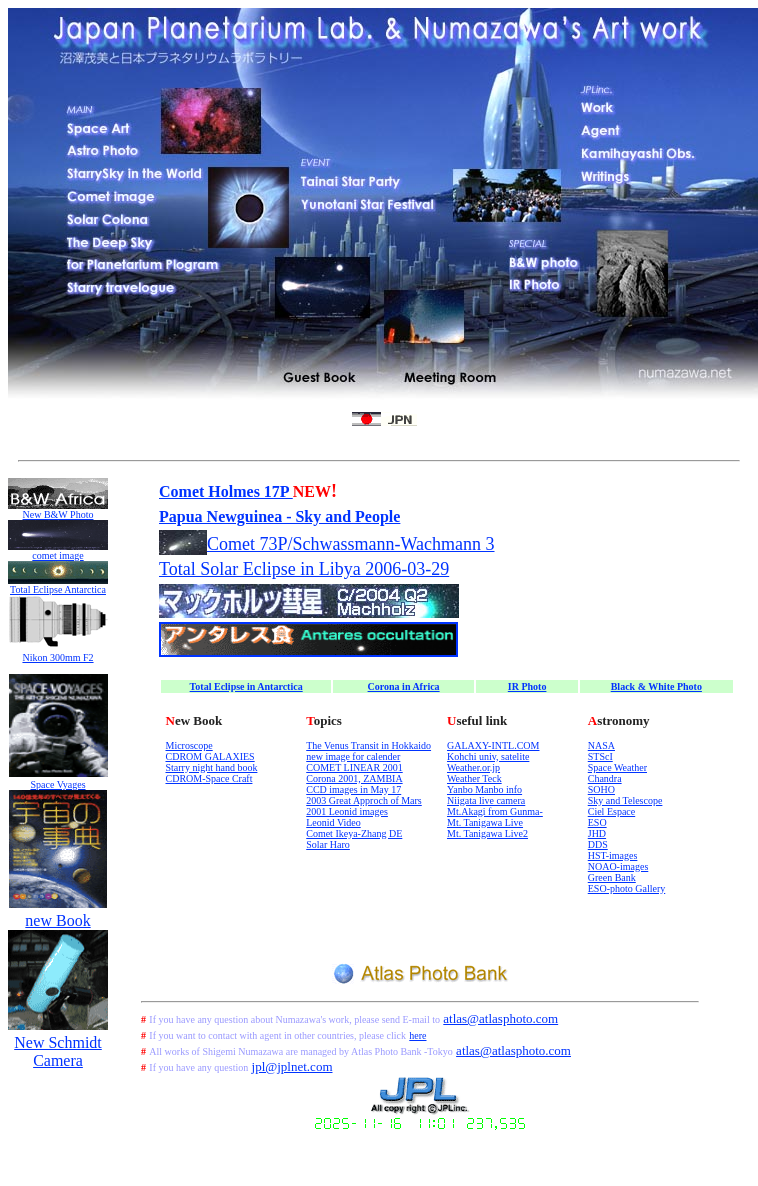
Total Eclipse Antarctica (58, 589)
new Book (57, 920)
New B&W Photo (58, 514)
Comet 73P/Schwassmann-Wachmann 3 (351, 544)
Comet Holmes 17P (226, 491)
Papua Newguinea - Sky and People (279, 516)
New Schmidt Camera (58, 1051)
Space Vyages (57, 784)
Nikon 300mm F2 (57, 657)
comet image (57, 555)
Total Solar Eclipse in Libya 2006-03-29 (304, 569)
